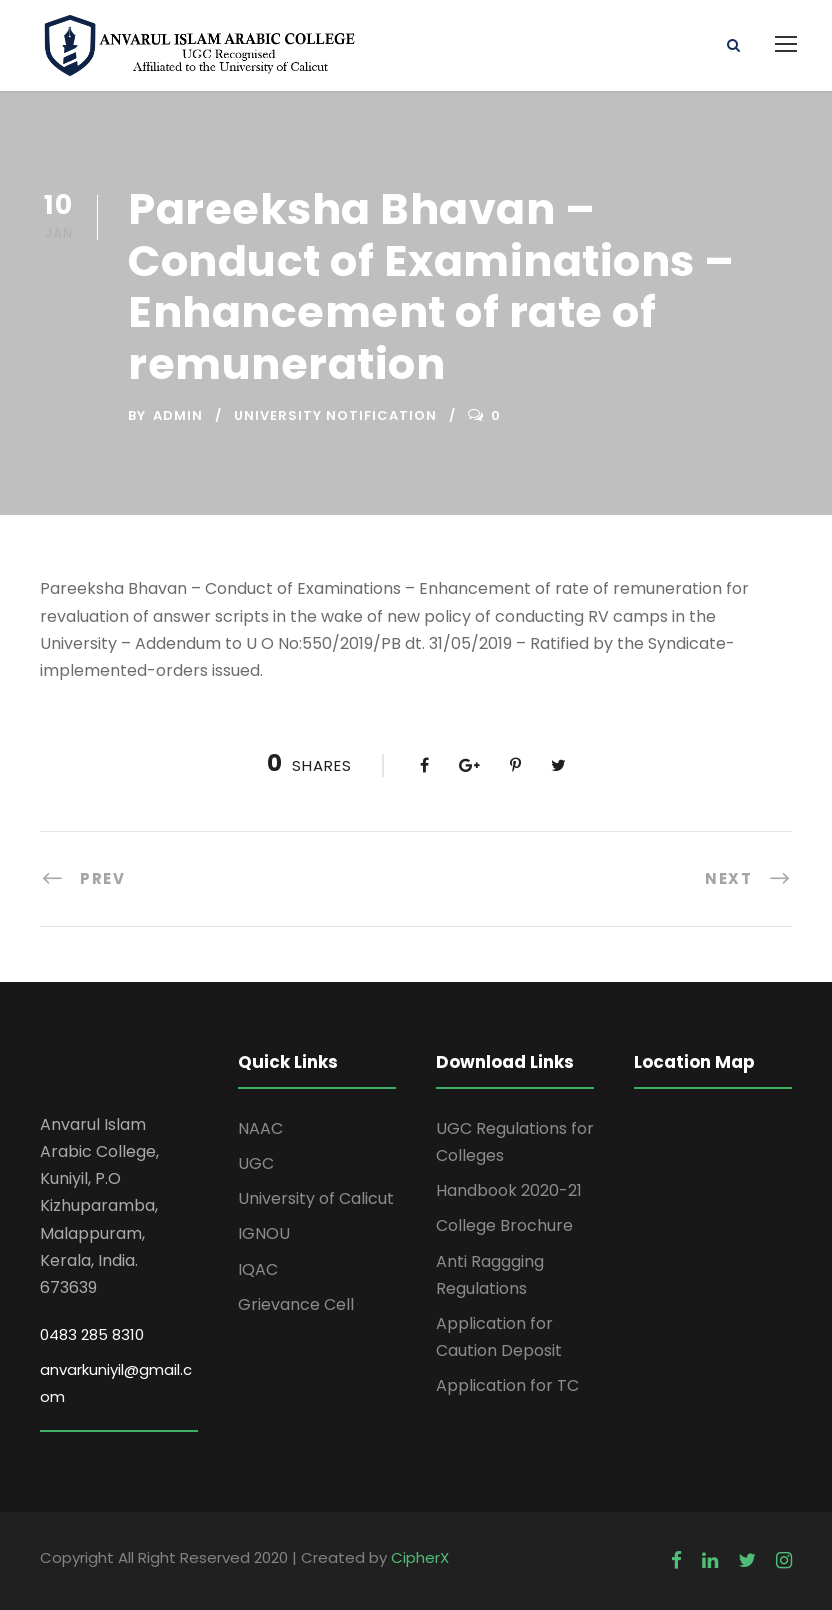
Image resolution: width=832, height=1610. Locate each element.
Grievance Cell (296, 1304)
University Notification (335, 415)
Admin (178, 415)
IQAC (258, 1269)
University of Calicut (316, 1198)
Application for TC (507, 1385)
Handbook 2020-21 (509, 1190)
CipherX (420, 1557)
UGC (256, 1163)
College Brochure (504, 1225)
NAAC (260, 1128)
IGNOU (264, 1233)
